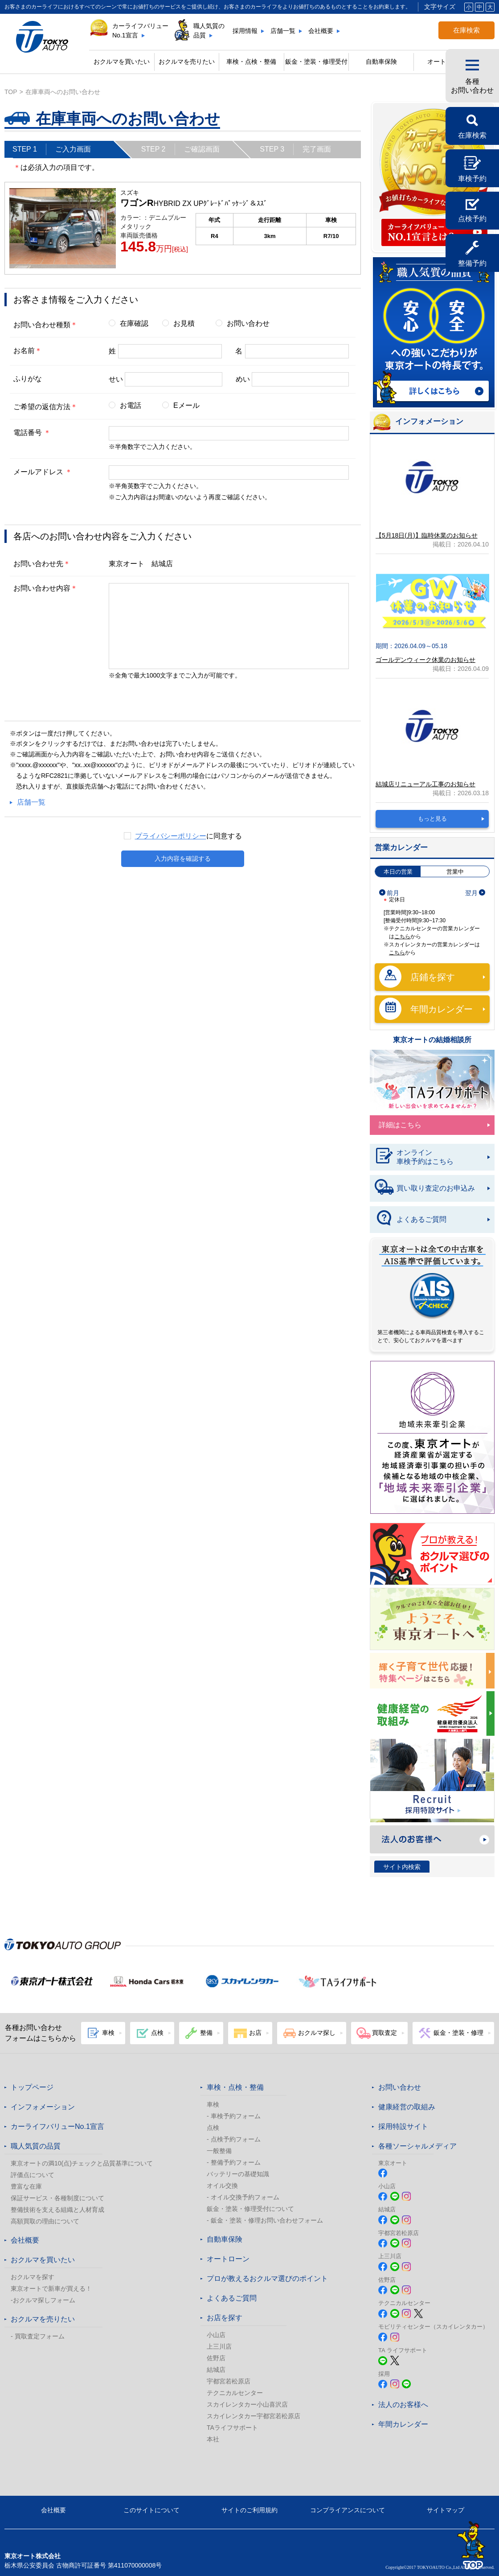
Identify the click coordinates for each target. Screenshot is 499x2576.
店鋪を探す (417, 976)
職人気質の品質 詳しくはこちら (433, 333)
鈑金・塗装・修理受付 (316, 61)
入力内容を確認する (183, 861)
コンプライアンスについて (347, 2510)
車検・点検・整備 (235, 2087)
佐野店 (216, 2358)
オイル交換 (222, 2185)
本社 (213, 2439)
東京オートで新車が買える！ (51, 2288)
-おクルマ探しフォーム (43, 2300)
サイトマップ (445, 2510)
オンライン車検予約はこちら (414, 1157)
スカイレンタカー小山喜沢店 (247, 2404)
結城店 (216, 2369)
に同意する (188, 836)
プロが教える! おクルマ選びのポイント (432, 1554)
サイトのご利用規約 (249, 2510)
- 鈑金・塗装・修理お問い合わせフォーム (265, 2220)
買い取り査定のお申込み (424, 1188)
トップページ (32, 2087)
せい (116, 379)
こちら (402, 936)
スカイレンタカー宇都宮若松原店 (253, 2416)
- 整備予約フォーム (234, 2162)
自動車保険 (381, 61)
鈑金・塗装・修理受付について (250, 2208)
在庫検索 (466, 30)
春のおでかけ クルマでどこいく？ (432, 1619)
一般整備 (219, 2150)
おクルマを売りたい (187, 61)
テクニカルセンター (235, 2392)
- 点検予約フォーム (234, 2139)
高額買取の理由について (45, 2221)
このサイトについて (151, 2510)
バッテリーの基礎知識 (238, 2173)
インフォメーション (43, 2107)
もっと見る (432, 818)
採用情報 (245, 30)
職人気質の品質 (209, 30)
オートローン (228, 2259)
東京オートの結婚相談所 (432, 1040)
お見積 (184, 323)
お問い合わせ (248, 323)
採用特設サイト (403, 2126)
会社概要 (320, 30)
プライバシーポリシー (170, 836)
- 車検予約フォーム (234, 2116)
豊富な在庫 (26, 2186)
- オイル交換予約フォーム (243, 2197)
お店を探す (224, 2317)
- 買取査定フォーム (38, 2336)
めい (243, 379)
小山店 (216, 2334)
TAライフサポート (232, 2427)
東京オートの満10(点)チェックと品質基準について (82, 2163)
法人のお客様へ (432, 1839)
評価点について (32, 2174)
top (10, 91)
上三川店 (219, 2346)
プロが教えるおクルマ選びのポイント (267, 2278)
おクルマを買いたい (122, 61)
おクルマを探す (32, 2276)
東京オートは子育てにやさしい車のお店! (432, 1671)
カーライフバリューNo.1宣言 (140, 30)
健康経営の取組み (432, 1713)
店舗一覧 (282, 30)
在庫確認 (134, 323)
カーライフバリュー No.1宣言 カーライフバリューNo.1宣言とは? (433, 178)
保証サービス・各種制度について (57, 2198)
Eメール (186, 405)
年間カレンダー (426, 1009)
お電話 (130, 405)
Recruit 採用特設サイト (432, 1780)
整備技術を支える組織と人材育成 (57, 2209)
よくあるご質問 (410, 1219)
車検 (213, 2104)
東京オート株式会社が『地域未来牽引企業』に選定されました (432, 1437)
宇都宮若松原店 (228, 2381)
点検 (213, 2127)
